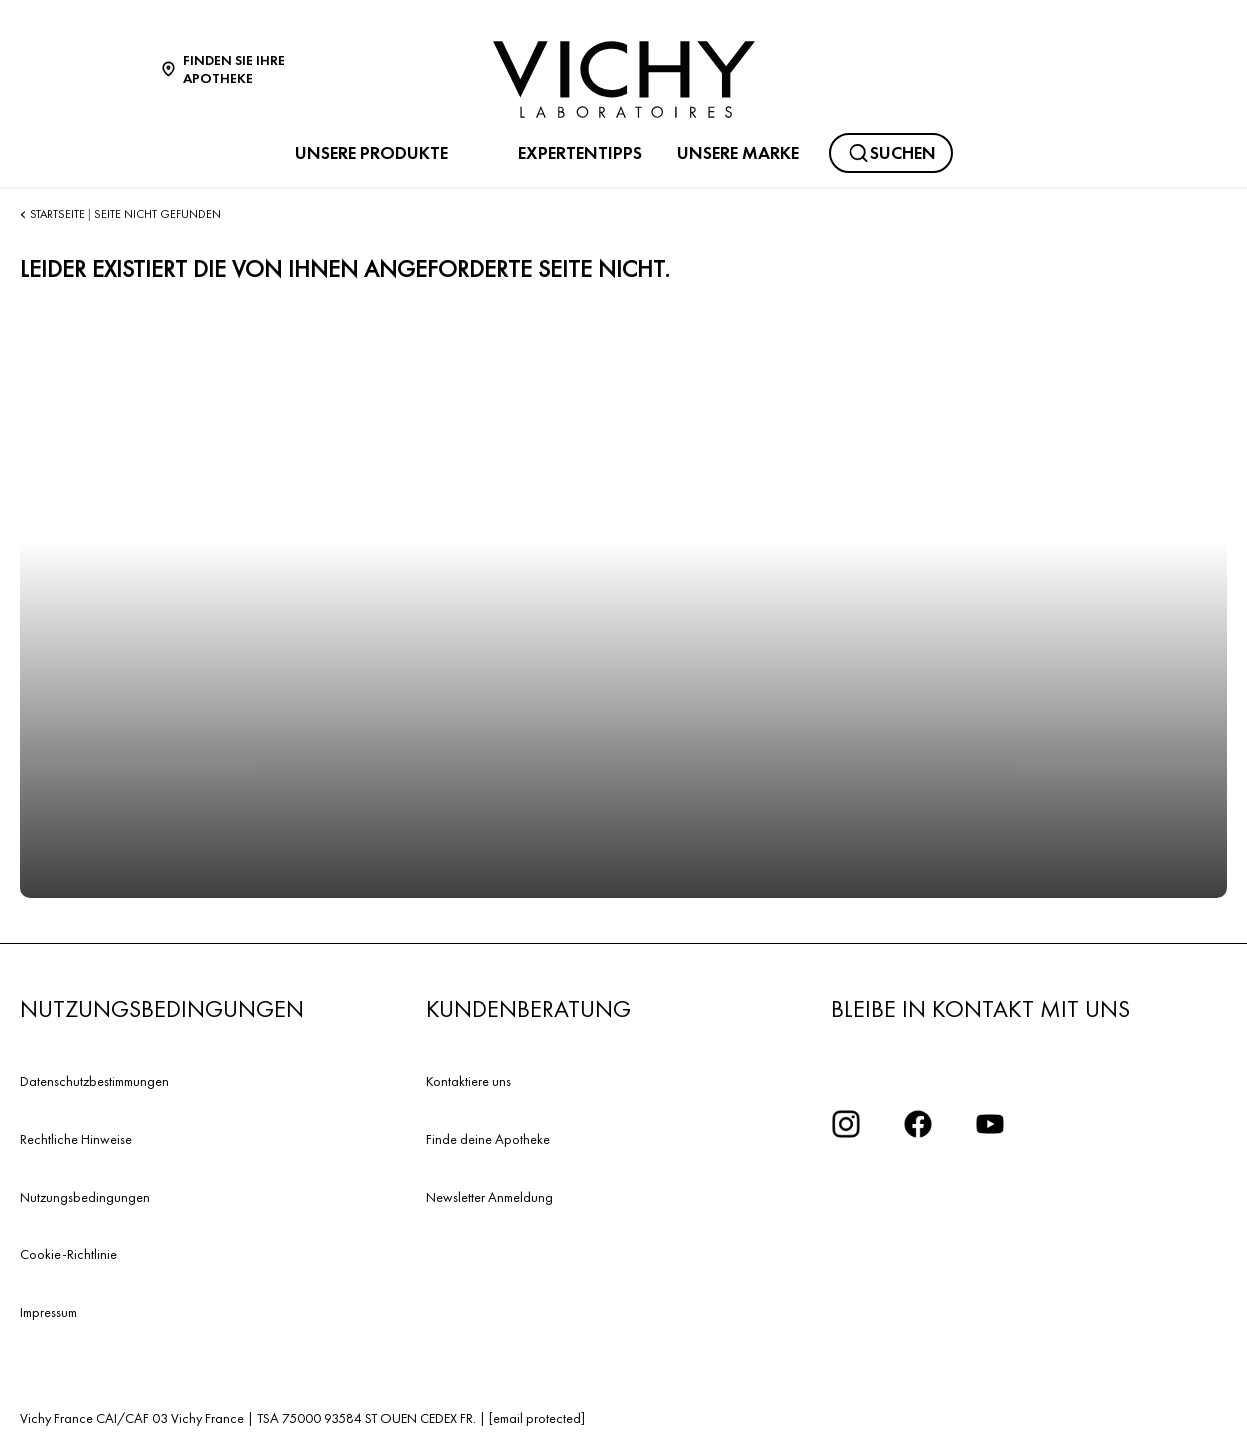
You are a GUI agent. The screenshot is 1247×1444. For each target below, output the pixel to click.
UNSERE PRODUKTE (371, 153)
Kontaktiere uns (468, 1081)
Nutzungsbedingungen (85, 1197)
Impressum (48, 1312)
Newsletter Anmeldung (489, 1197)
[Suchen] (891, 153)
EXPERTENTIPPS (580, 153)
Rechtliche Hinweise (76, 1139)
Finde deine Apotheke (488, 1139)
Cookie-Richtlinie (68, 1254)
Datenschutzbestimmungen (94, 1081)
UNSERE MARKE (738, 153)
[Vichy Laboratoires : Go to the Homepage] (624, 79)
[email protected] (537, 1418)
